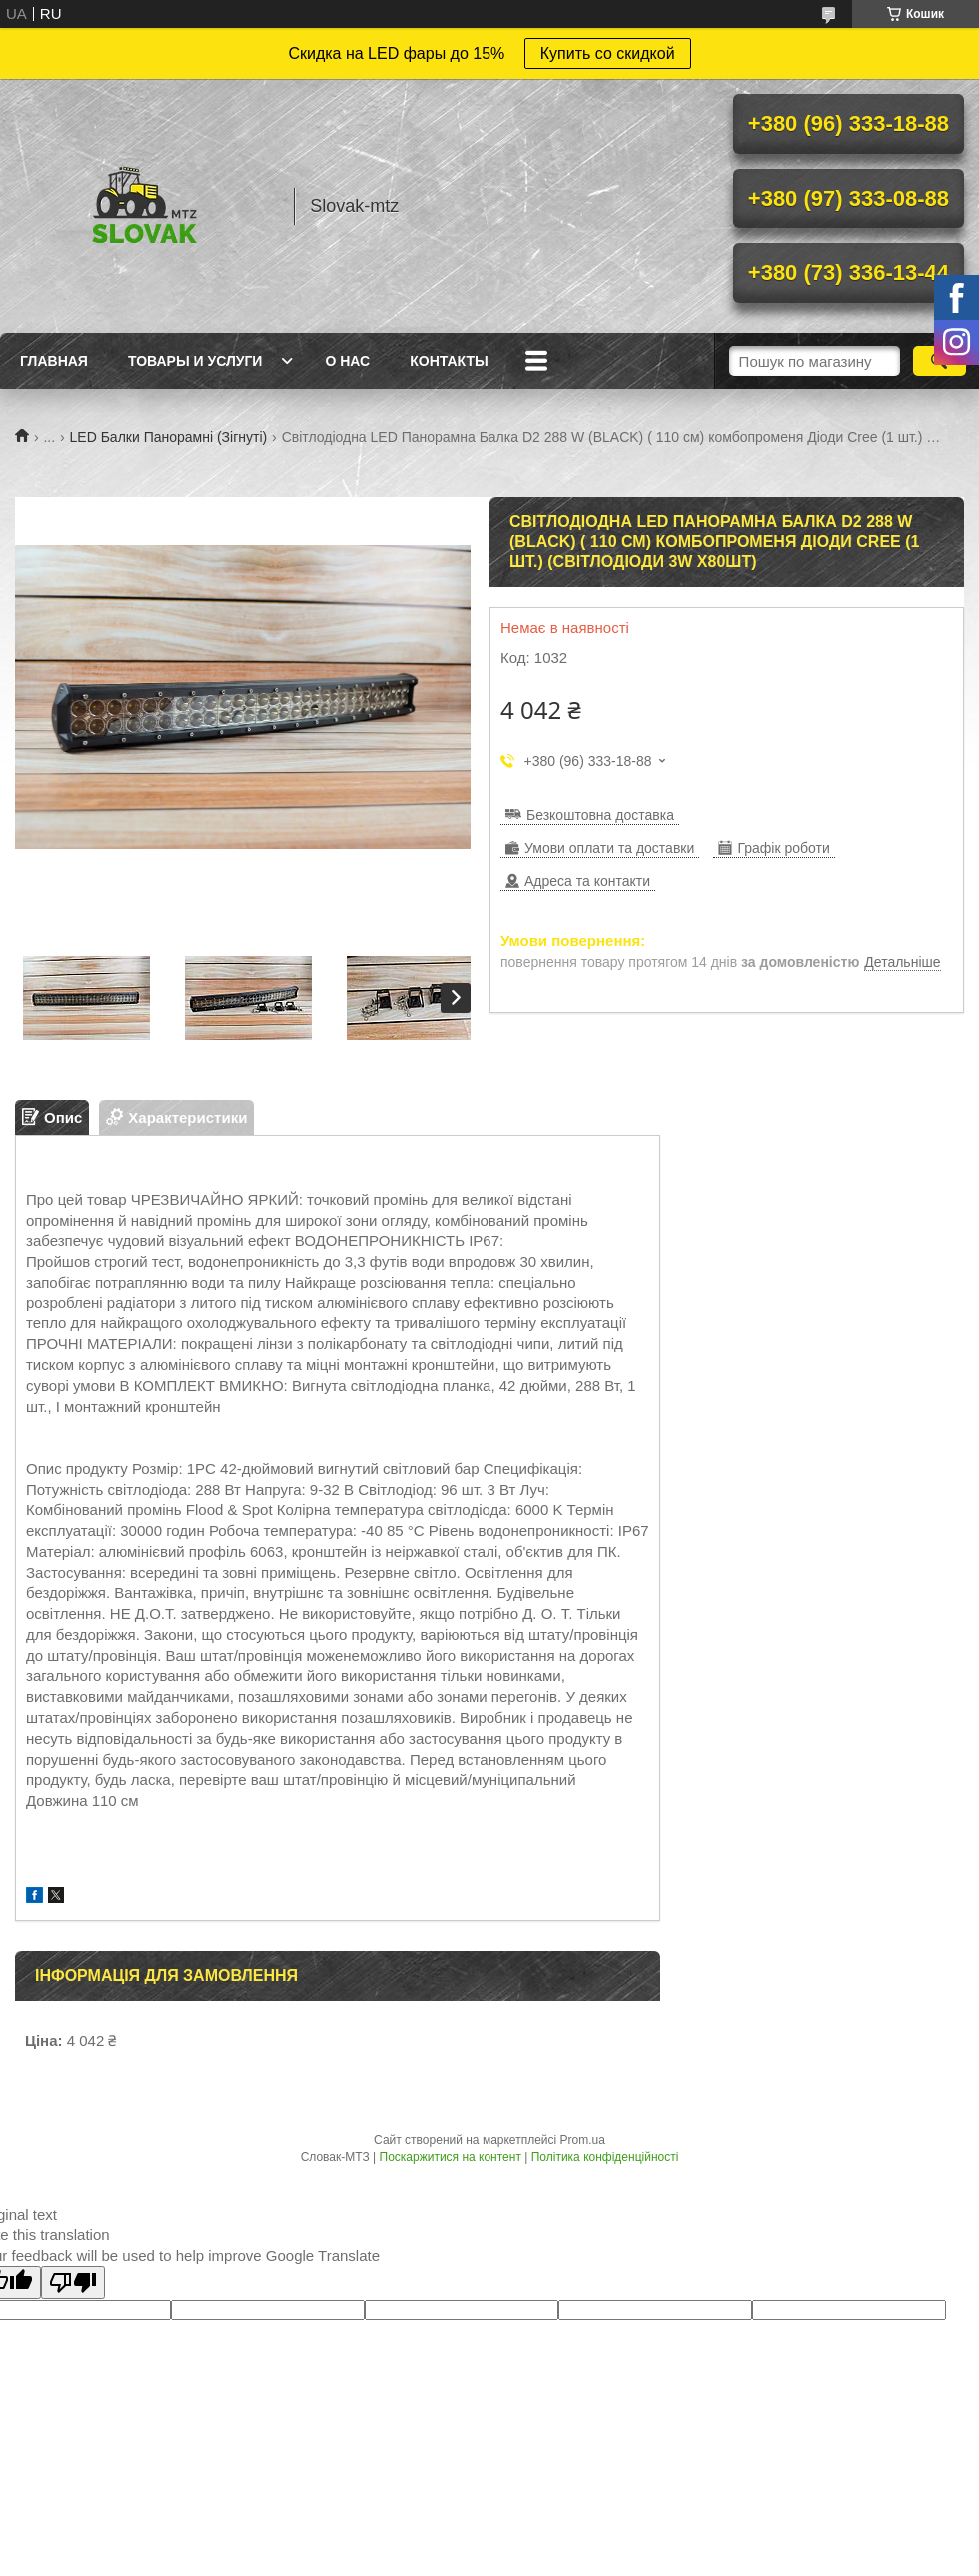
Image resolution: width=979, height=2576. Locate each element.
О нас (347, 361)
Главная (54, 361)
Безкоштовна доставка (600, 815)
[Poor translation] (73, 2282)
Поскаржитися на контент (450, 2157)
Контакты (449, 361)
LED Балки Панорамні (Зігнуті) (169, 437)
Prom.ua (582, 2140)
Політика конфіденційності (605, 2157)
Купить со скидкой (607, 53)
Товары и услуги (195, 361)
